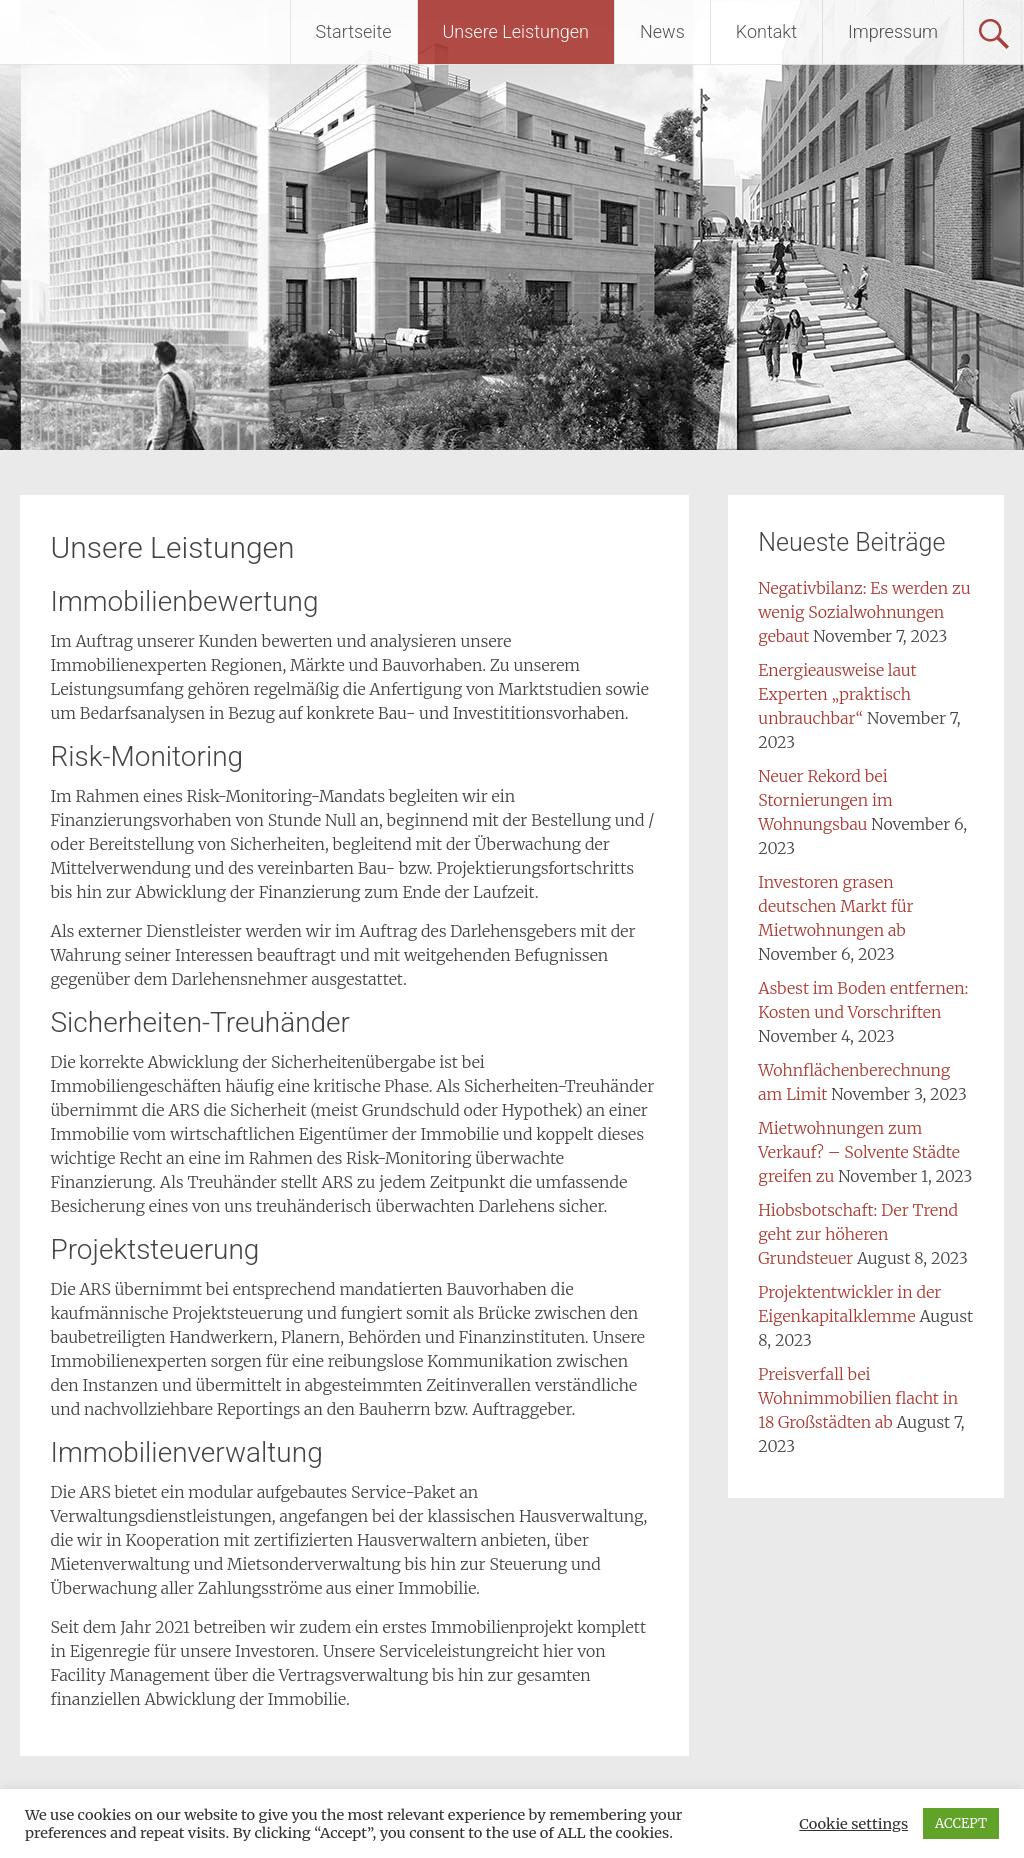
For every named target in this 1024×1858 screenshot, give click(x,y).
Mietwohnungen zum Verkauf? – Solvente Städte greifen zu (859, 1152)
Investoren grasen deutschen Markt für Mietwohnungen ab (835, 906)
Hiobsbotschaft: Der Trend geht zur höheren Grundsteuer (858, 1234)
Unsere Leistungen (516, 31)
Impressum (893, 31)
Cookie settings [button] (853, 1824)
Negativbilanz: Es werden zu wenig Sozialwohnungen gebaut (864, 612)
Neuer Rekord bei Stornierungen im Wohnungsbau (825, 800)
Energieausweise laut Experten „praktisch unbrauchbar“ (837, 694)
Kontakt (766, 31)
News (662, 31)
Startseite (354, 31)
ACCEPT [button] (961, 1823)
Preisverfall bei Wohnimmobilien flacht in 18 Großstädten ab (858, 1398)
